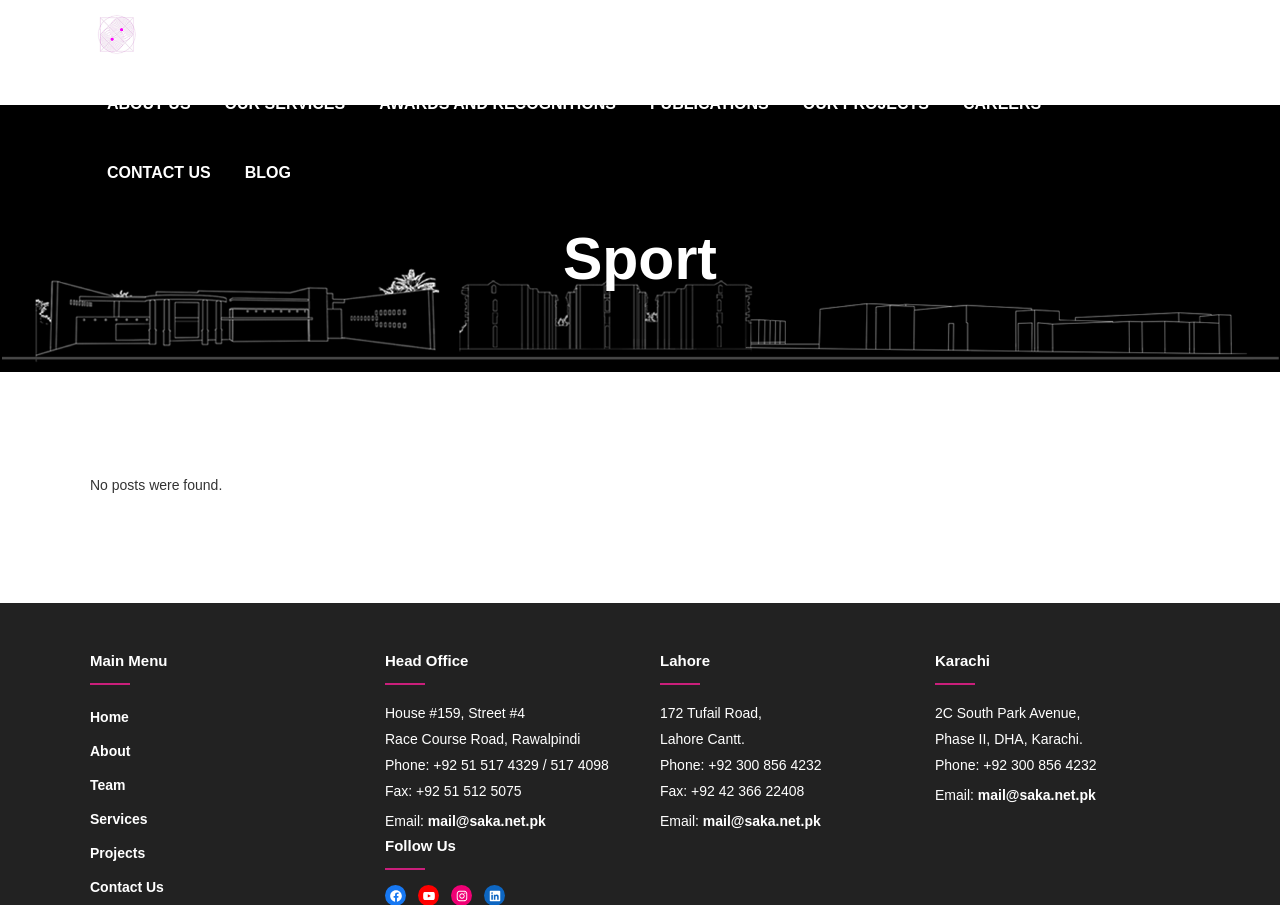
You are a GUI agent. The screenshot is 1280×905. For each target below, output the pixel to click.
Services (119, 819)
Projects (117, 853)
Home (109, 717)
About (110, 751)
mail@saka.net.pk (487, 821)
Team (108, 785)
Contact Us (127, 887)
